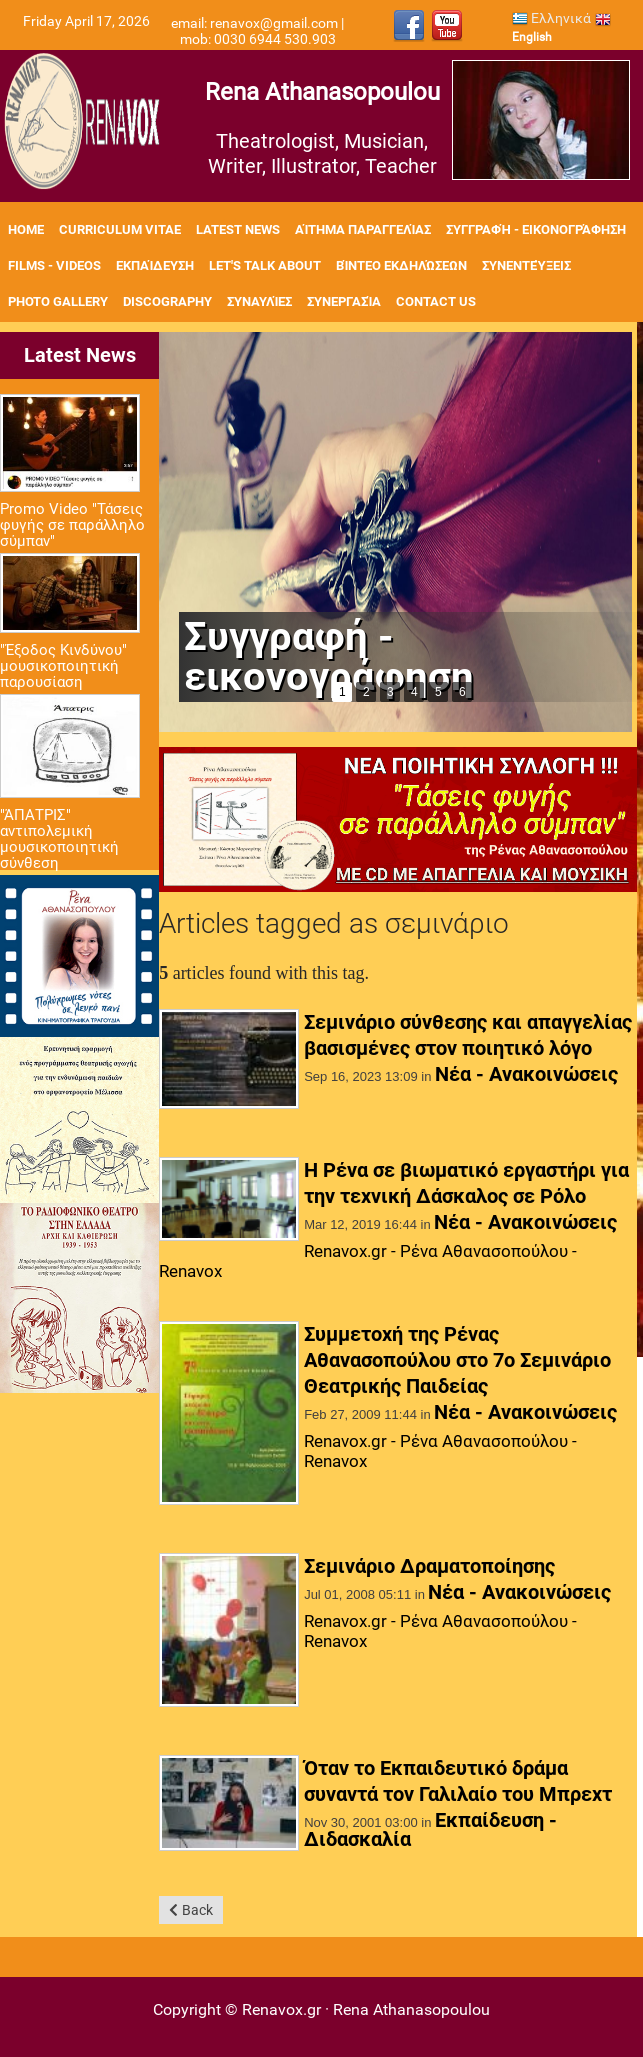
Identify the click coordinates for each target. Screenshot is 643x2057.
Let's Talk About (265, 265)
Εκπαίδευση (155, 265)
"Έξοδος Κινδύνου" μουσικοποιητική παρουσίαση (63, 666)
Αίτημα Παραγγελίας (363, 229)
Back (197, 1910)
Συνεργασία (344, 301)
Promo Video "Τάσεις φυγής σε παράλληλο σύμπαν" (72, 525)
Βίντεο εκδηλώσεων (401, 265)
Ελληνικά (551, 18)
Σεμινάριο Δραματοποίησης (429, 1566)
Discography (167, 301)
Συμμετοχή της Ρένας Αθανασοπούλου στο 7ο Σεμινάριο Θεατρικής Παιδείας (457, 1360)
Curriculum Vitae (120, 229)
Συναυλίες (259, 301)
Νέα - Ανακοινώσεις (526, 1074)
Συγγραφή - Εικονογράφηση (536, 229)
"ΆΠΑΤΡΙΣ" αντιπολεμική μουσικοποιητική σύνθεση (59, 839)
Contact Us (436, 301)
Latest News (238, 229)
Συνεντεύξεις (526, 265)
